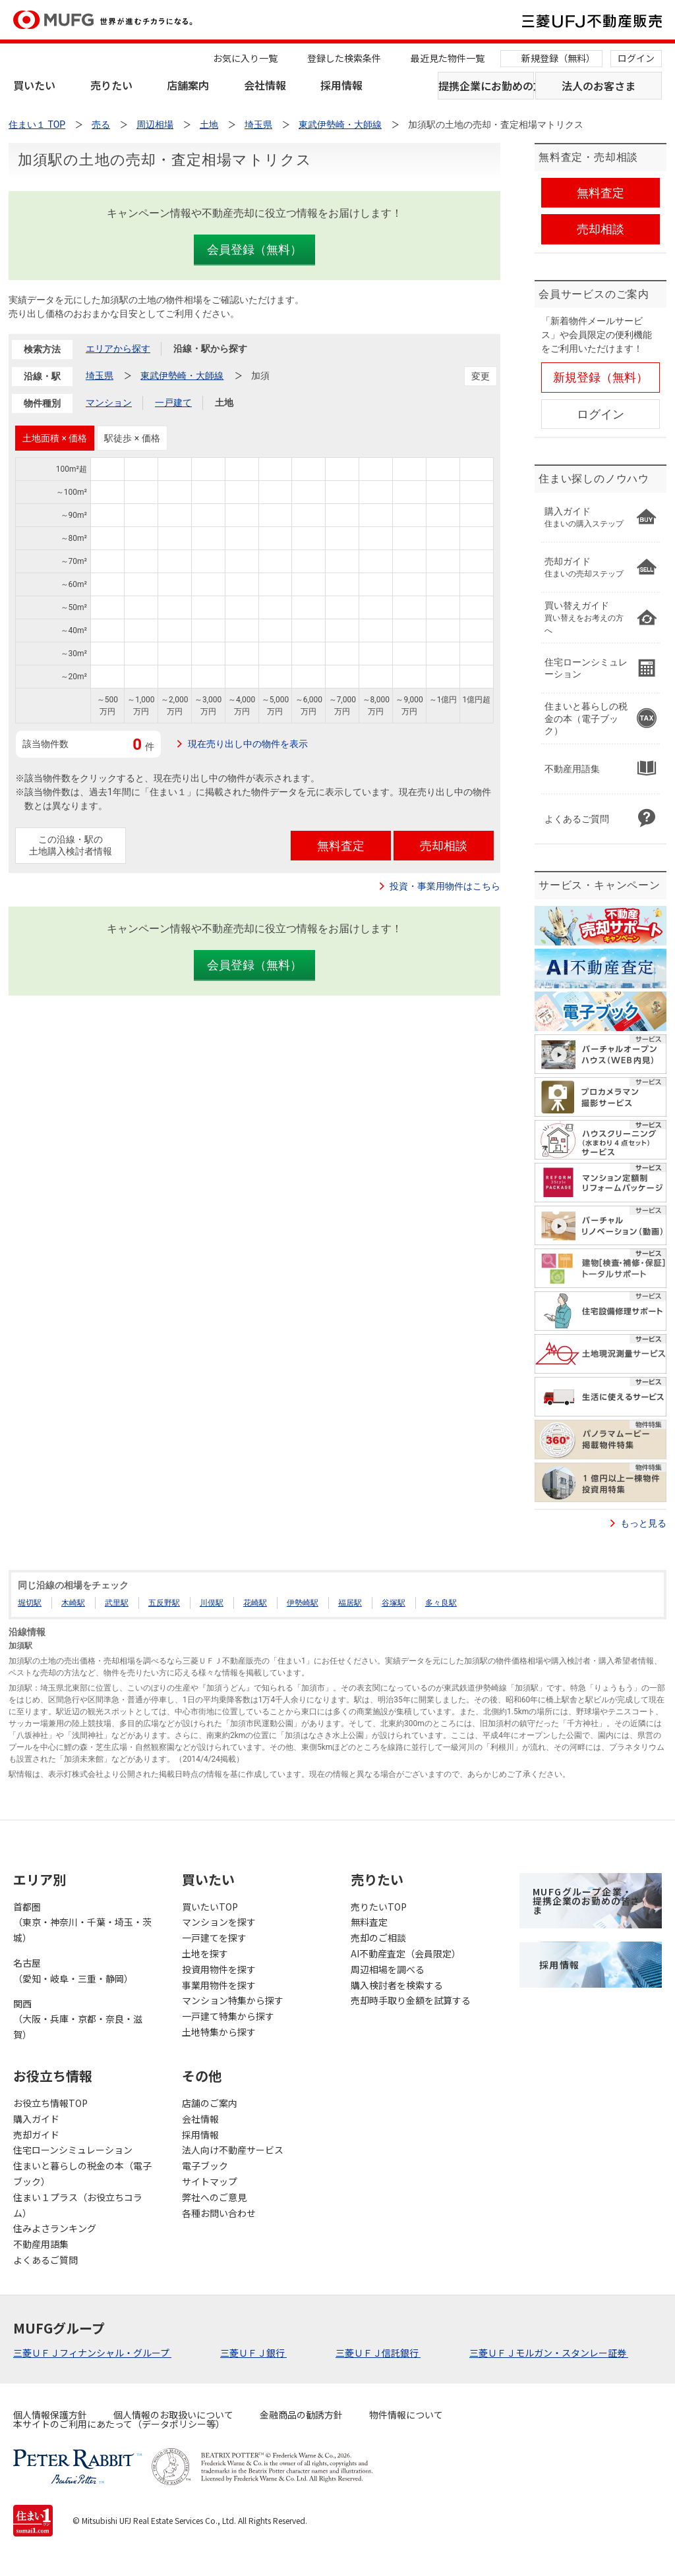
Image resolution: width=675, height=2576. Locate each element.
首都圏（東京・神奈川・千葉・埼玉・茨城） (82, 1922)
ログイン (636, 58)
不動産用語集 (41, 2244)
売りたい (111, 85)
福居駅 (350, 1603)
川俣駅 (211, 1603)
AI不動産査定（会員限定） (406, 1953)
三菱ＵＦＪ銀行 (253, 2352)
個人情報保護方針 (50, 2414)
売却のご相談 (378, 1937)
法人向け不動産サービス (232, 2149)
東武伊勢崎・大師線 (181, 375)
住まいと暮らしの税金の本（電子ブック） (82, 2173)
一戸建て (173, 402)
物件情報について (406, 2414)
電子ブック (205, 2165)
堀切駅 (30, 1603)
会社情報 (265, 85)
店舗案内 (188, 85)
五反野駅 (164, 1603)
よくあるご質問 (45, 2259)
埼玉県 (99, 375)
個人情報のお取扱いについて (173, 2414)
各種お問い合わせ (219, 2213)
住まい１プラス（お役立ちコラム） (77, 2205)
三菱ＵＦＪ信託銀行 (378, 2352)
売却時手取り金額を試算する (411, 2000)
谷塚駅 (393, 1603)
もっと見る (643, 1523)
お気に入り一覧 (245, 58)
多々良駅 (441, 1603)
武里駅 (117, 1603)
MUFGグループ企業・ (586, 1901)
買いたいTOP (210, 1906)
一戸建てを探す (214, 1937)
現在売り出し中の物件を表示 (248, 744)
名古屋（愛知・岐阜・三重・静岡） (73, 1970)
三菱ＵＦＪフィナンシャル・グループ (92, 2352)
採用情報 (341, 85)
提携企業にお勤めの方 (486, 86)
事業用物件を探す (219, 1985)
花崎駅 (255, 1603)
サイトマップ (209, 2181)
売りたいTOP (379, 1906)
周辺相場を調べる (388, 1969)
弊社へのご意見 (214, 2197)
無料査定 (369, 1921)
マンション (109, 402)
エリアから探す (118, 348)
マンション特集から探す (232, 2000)
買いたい (34, 85)
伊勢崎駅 (302, 1603)
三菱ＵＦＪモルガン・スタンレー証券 (548, 2352)
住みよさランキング (54, 2228)
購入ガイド (36, 2118)
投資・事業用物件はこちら (445, 886)
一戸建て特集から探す (228, 2016)
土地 (224, 402)
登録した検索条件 (344, 58)
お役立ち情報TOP (50, 2103)
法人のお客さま (598, 86)
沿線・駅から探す (210, 348)
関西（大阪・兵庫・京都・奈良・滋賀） (77, 2019)
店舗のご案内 (209, 2103)
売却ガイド (36, 2134)
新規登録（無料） (558, 58)
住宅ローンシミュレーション (72, 2149)
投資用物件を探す (219, 1969)
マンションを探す (219, 1921)
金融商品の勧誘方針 (301, 2414)
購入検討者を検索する (397, 1985)
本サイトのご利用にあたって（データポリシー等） (119, 2423)
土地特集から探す (219, 2031)
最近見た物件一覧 (447, 58)
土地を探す (205, 1953)
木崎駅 (73, 1603)
